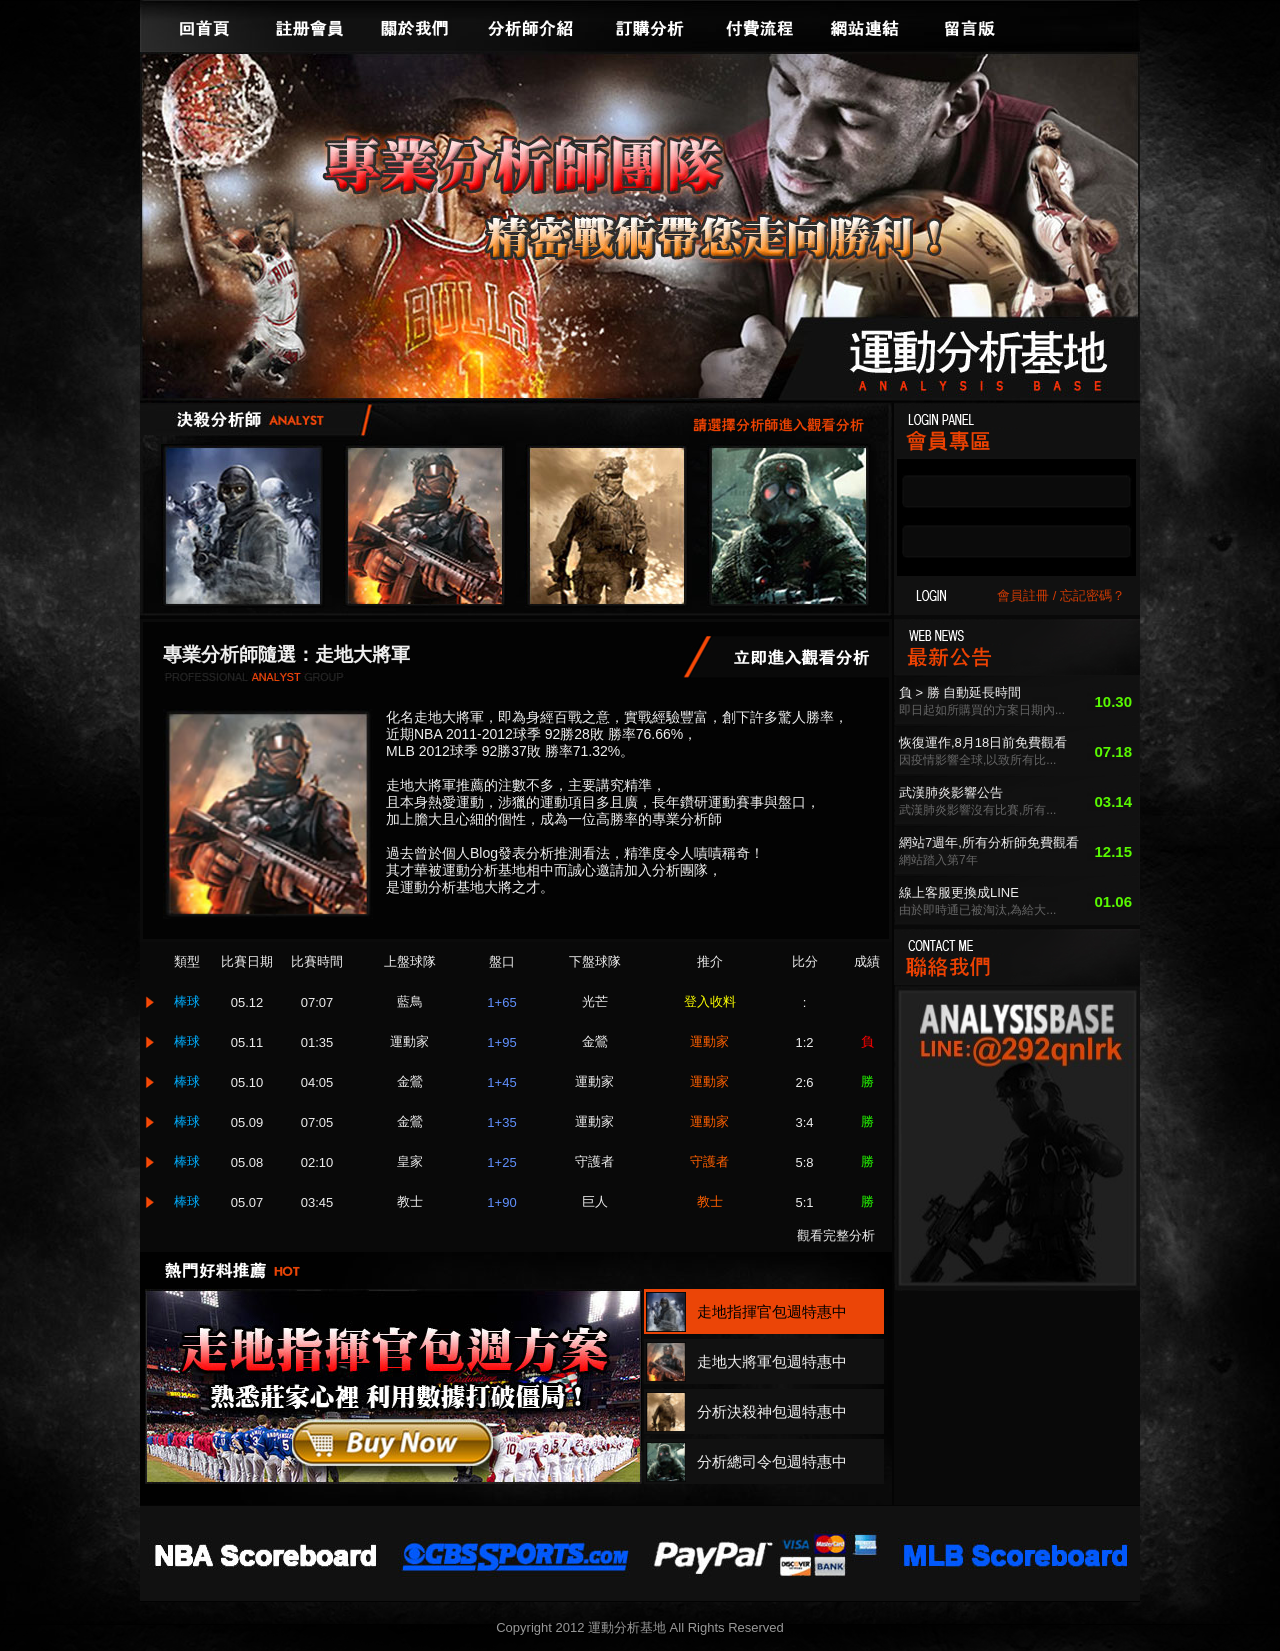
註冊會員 (310, 26)
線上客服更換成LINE (959, 892)
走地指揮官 (243, 526)
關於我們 (415, 26)
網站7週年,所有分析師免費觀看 (989, 842)
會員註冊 (1023, 595)
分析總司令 (789, 526)
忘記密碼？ (1092, 595)
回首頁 (205, 26)
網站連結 (865, 26)
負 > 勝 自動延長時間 (960, 692)
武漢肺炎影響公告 (951, 792)
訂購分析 (650, 26)
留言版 (970, 26)
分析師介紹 (530, 26)
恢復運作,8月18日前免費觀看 (983, 742)
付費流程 (760, 26)
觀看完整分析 (836, 1235)
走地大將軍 (425, 526)
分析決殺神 (607, 526)
